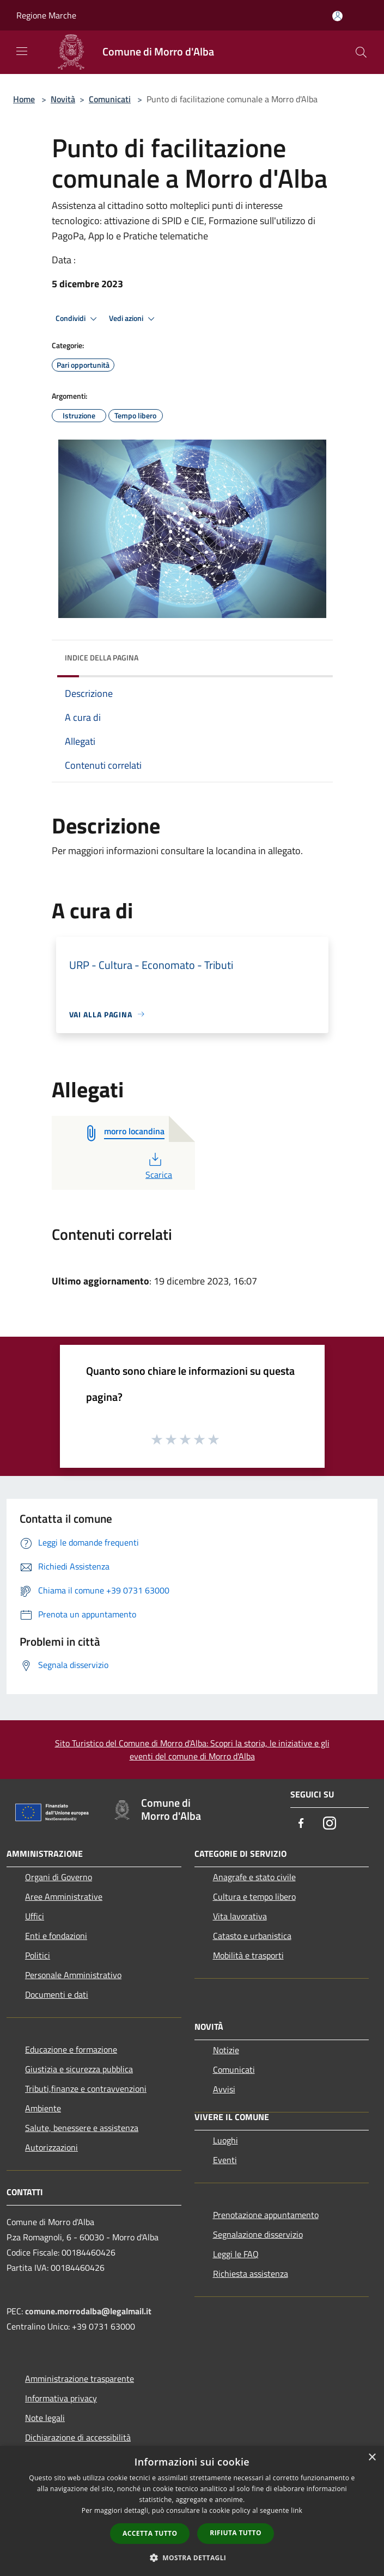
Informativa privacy (61, 2398)
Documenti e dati (56, 1994)
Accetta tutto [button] (150, 2533)
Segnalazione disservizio (258, 2234)
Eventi (225, 2159)
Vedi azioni (133, 318)
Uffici (34, 1916)
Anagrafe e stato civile (254, 1876)
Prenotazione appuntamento (266, 2214)
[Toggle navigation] (21, 51)
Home (24, 99)
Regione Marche (46, 15)
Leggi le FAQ (236, 2253)
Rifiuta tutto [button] (235, 2532)
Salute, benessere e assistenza (81, 2127)
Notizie (226, 2049)
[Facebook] (301, 1824)
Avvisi (224, 2089)
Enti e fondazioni (56, 1935)
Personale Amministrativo (73, 1974)
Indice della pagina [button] (101, 657)
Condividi (78, 318)
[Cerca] (361, 52)
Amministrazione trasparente (79, 2378)
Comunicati (110, 99)
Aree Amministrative (63, 1896)
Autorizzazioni (51, 2147)
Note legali (45, 2417)
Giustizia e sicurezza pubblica (79, 2068)
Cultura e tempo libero (254, 1896)
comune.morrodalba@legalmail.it (88, 2311)
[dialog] (192, 2511)
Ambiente (43, 2108)
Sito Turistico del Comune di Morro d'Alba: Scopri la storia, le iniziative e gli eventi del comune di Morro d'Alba (192, 1750)
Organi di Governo (58, 1876)
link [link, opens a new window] (296, 2510)
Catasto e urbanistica (252, 1935)
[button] (192, 2557)
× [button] (372, 2458)
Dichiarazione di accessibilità (78, 2437)
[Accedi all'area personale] (337, 16)
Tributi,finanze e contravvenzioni (86, 2088)
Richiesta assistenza (250, 2273)
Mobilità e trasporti (248, 1955)
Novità (63, 99)
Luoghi (225, 2140)
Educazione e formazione (71, 2049)
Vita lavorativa (240, 1916)
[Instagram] (329, 1824)
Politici (37, 1955)
